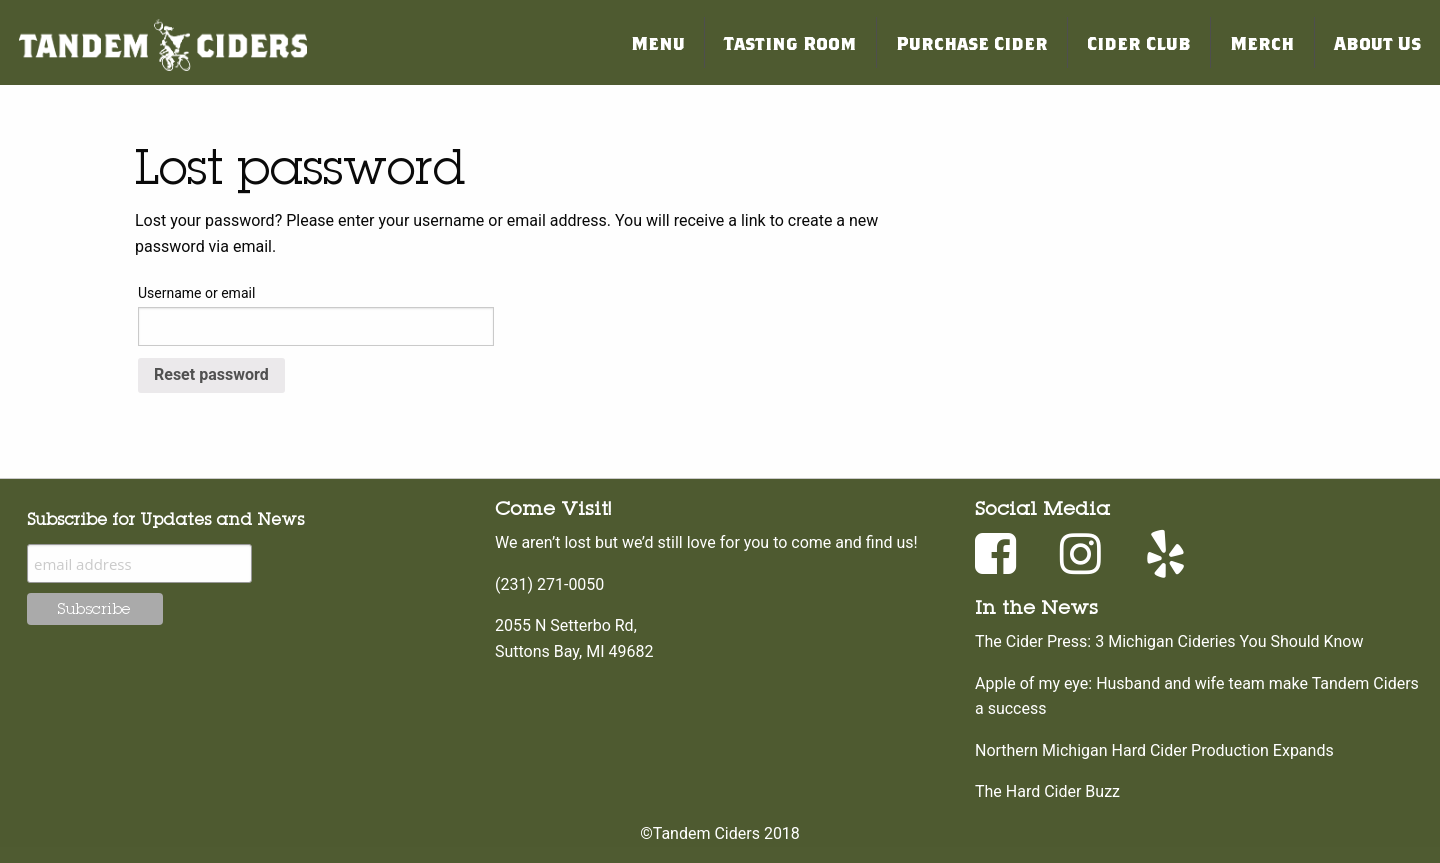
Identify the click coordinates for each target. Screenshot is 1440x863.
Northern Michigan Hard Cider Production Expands (1154, 750)
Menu (658, 42)
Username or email (196, 293)
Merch (1262, 42)
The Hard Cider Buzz (1047, 791)
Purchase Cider (972, 42)
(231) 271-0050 (549, 584)
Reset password (211, 374)
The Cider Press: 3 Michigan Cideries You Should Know (1169, 641)
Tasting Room (790, 42)
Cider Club (1139, 42)
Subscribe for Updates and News (165, 519)
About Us (1377, 42)
